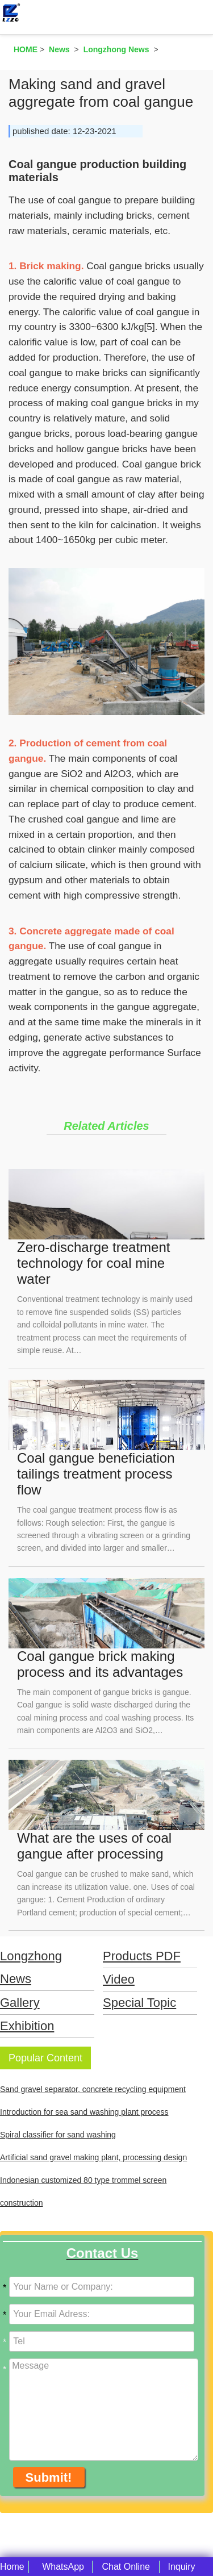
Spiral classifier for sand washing (58, 2134)
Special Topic (139, 2002)
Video (119, 1979)
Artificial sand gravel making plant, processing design (93, 2157)
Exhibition (27, 2026)
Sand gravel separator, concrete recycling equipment (93, 2089)
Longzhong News (31, 1967)
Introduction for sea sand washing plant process (84, 2111)
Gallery (20, 2002)
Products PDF (142, 1956)
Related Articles (106, 1126)
